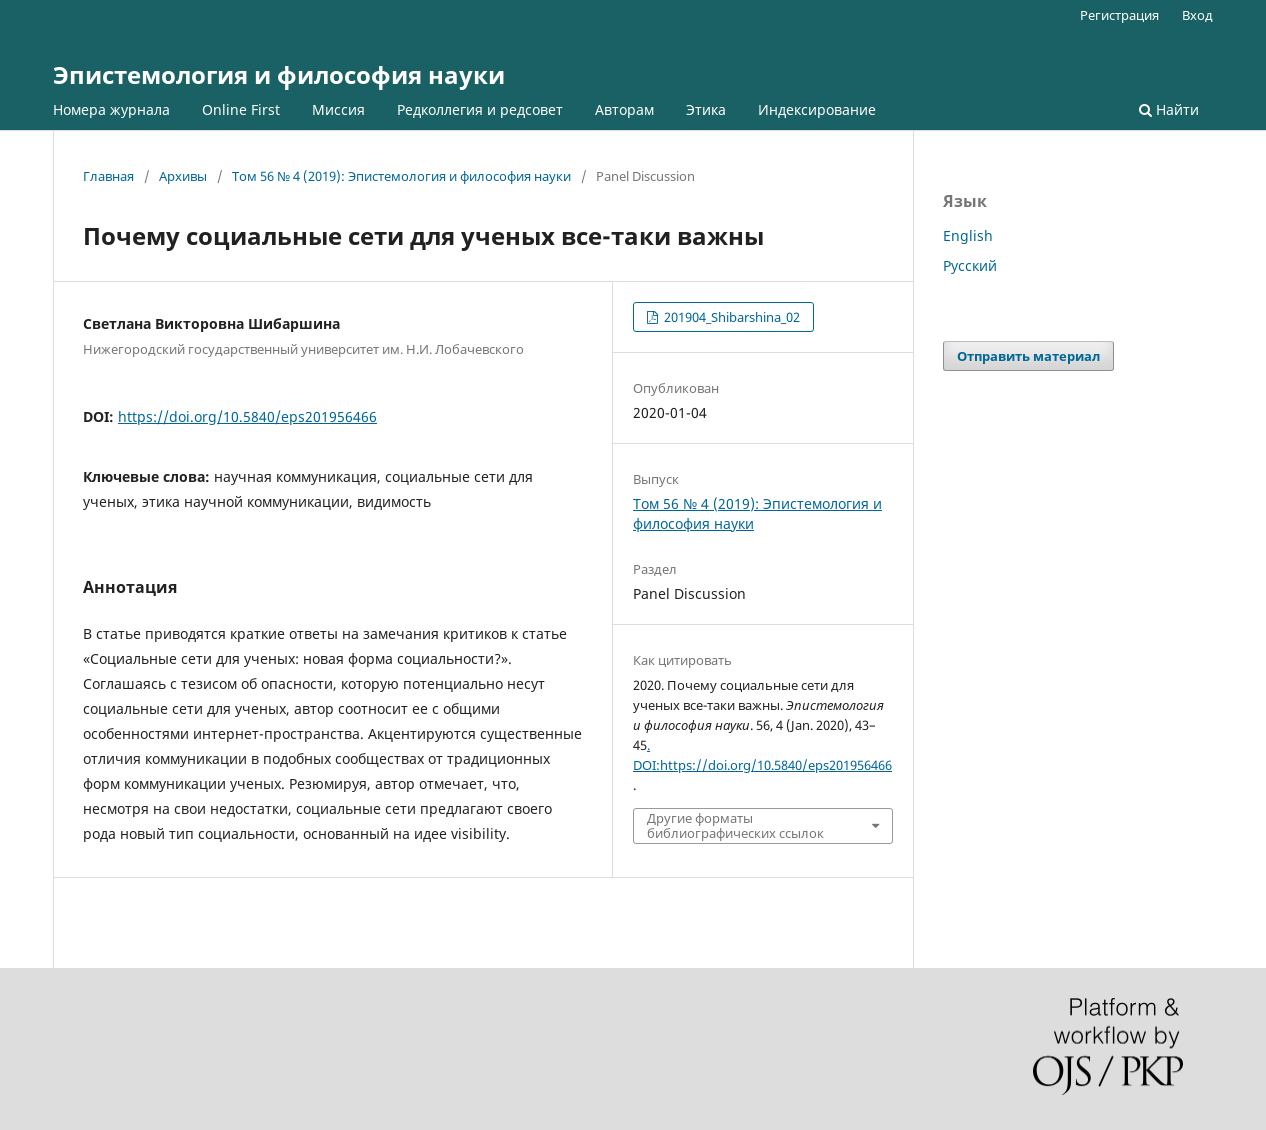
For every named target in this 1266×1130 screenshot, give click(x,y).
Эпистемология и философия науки (279, 74)
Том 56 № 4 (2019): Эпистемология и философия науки (401, 176)
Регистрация (1119, 15)
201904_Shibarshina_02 (730, 317)
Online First (241, 109)
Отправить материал (1028, 356)
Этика (706, 109)
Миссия (338, 109)
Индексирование (817, 109)
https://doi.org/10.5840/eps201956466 (247, 416)
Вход (1197, 15)
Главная (108, 176)
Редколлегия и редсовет (480, 109)
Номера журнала (111, 109)
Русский (970, 265)
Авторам (624, 109)
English (968, 235)
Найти (1169, 109)
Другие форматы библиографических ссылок (735, 825)
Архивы (183, 176)
